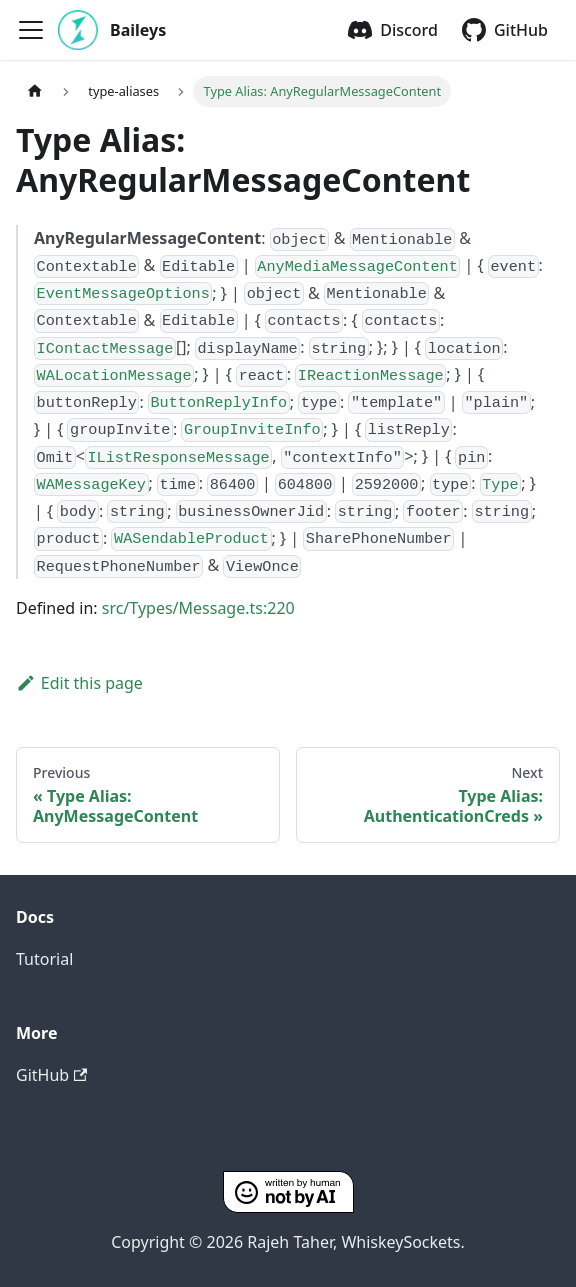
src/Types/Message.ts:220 (198, 608)
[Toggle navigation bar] (31, 30)
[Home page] (35, 91)
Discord (409, 30)
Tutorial (44, 959)
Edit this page (79, 683)
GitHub (521, 30)
